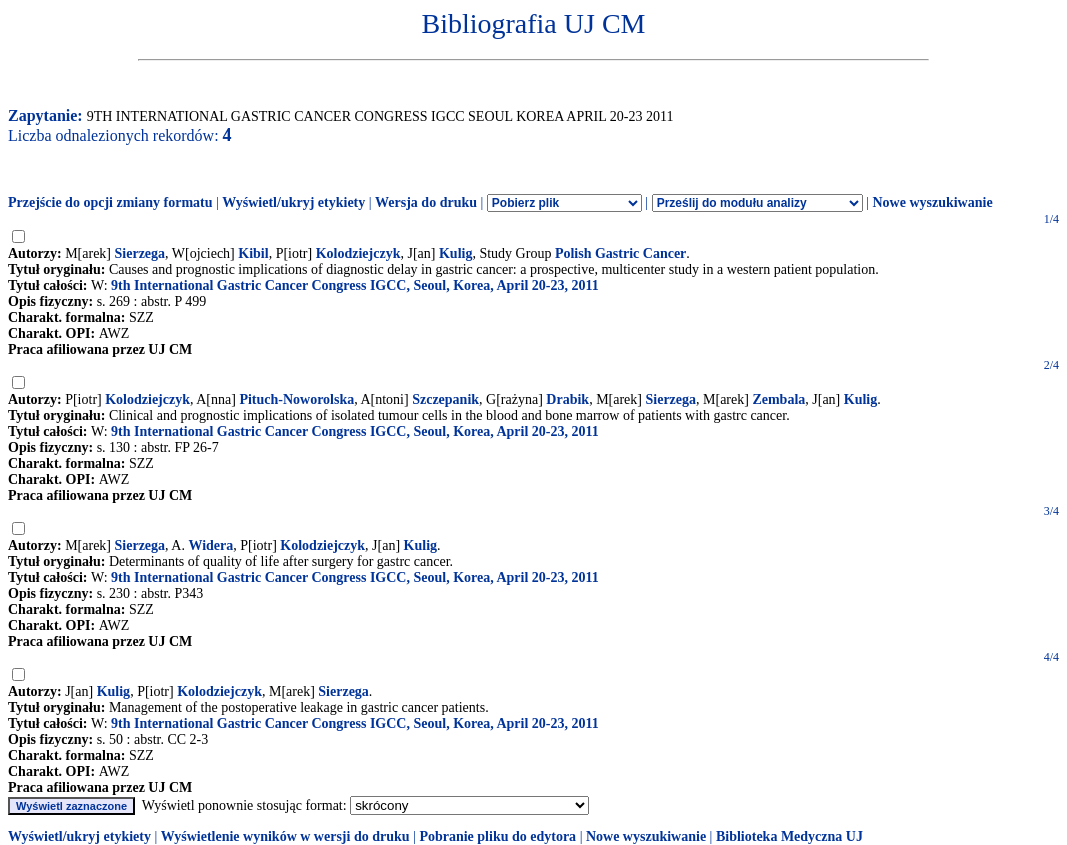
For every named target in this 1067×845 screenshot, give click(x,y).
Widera (210, 545)
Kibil (253, 253)
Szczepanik (445, 399)
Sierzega (140, 253)
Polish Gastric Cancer (620, 253)
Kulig (455, 253)
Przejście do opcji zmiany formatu (110, 202)
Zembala (778, 399)
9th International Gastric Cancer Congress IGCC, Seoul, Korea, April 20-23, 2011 (355, 285)
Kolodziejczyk (358, 253)
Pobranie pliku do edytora (497, 836)
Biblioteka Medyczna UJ (789, 836)
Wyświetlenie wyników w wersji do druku (285, 836)
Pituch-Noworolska (296, 399)
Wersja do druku (426, 202)
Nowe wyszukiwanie (932, 202)
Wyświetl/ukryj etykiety (293, 202)
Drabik (567, 399)
